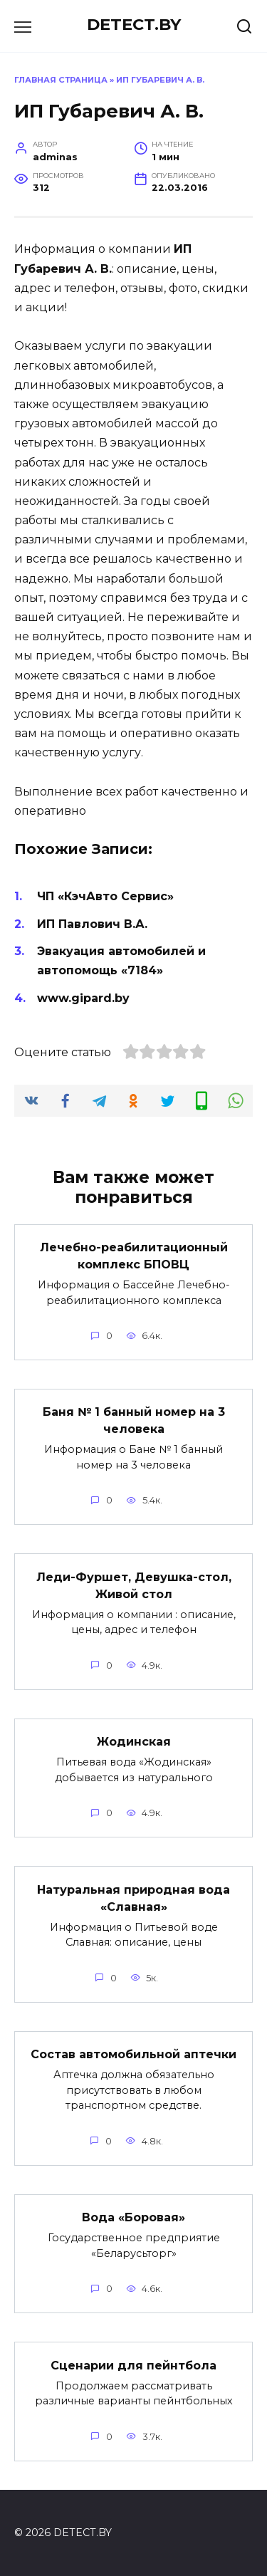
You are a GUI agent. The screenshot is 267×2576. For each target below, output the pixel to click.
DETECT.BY (134, 24)
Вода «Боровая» (133, 2217)
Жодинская (134, 1741)
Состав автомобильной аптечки (133, 2054)
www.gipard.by (83, 998)
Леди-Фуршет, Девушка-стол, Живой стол (133, 1585)
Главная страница (61, 80)
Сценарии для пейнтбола (133, 2365)
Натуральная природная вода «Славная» (133, 1897)
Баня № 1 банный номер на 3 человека (134, 1420)
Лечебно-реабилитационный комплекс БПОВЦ (134, 1256)
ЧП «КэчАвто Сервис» (105, 896)
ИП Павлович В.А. (92, 924)
